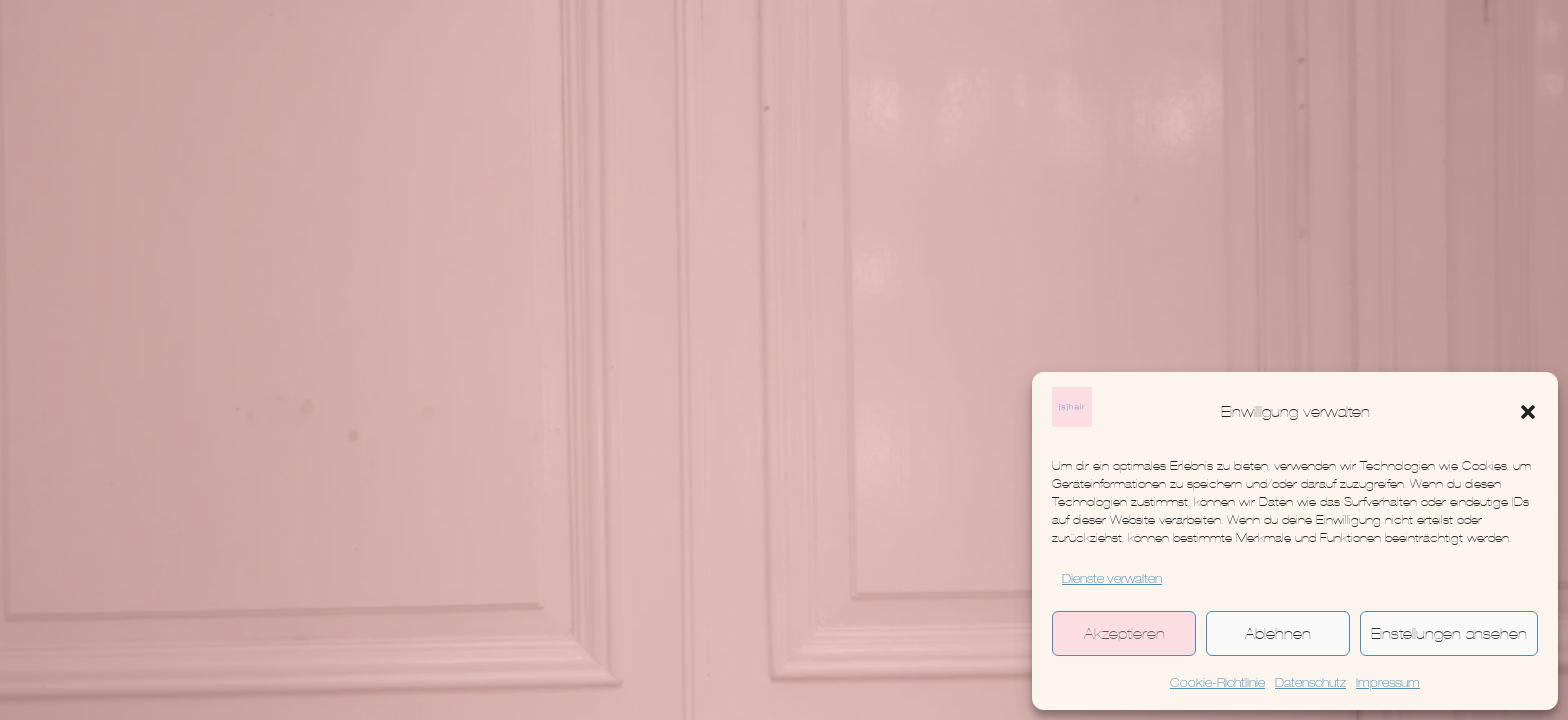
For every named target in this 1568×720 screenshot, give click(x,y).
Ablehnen (1278, 633)
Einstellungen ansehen (1449, 633)
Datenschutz (1310, 684)
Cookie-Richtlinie (1217, 684)
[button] (1528, 412)
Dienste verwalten (1112, 580)
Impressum (1388, 684)
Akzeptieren (1124, 633)
